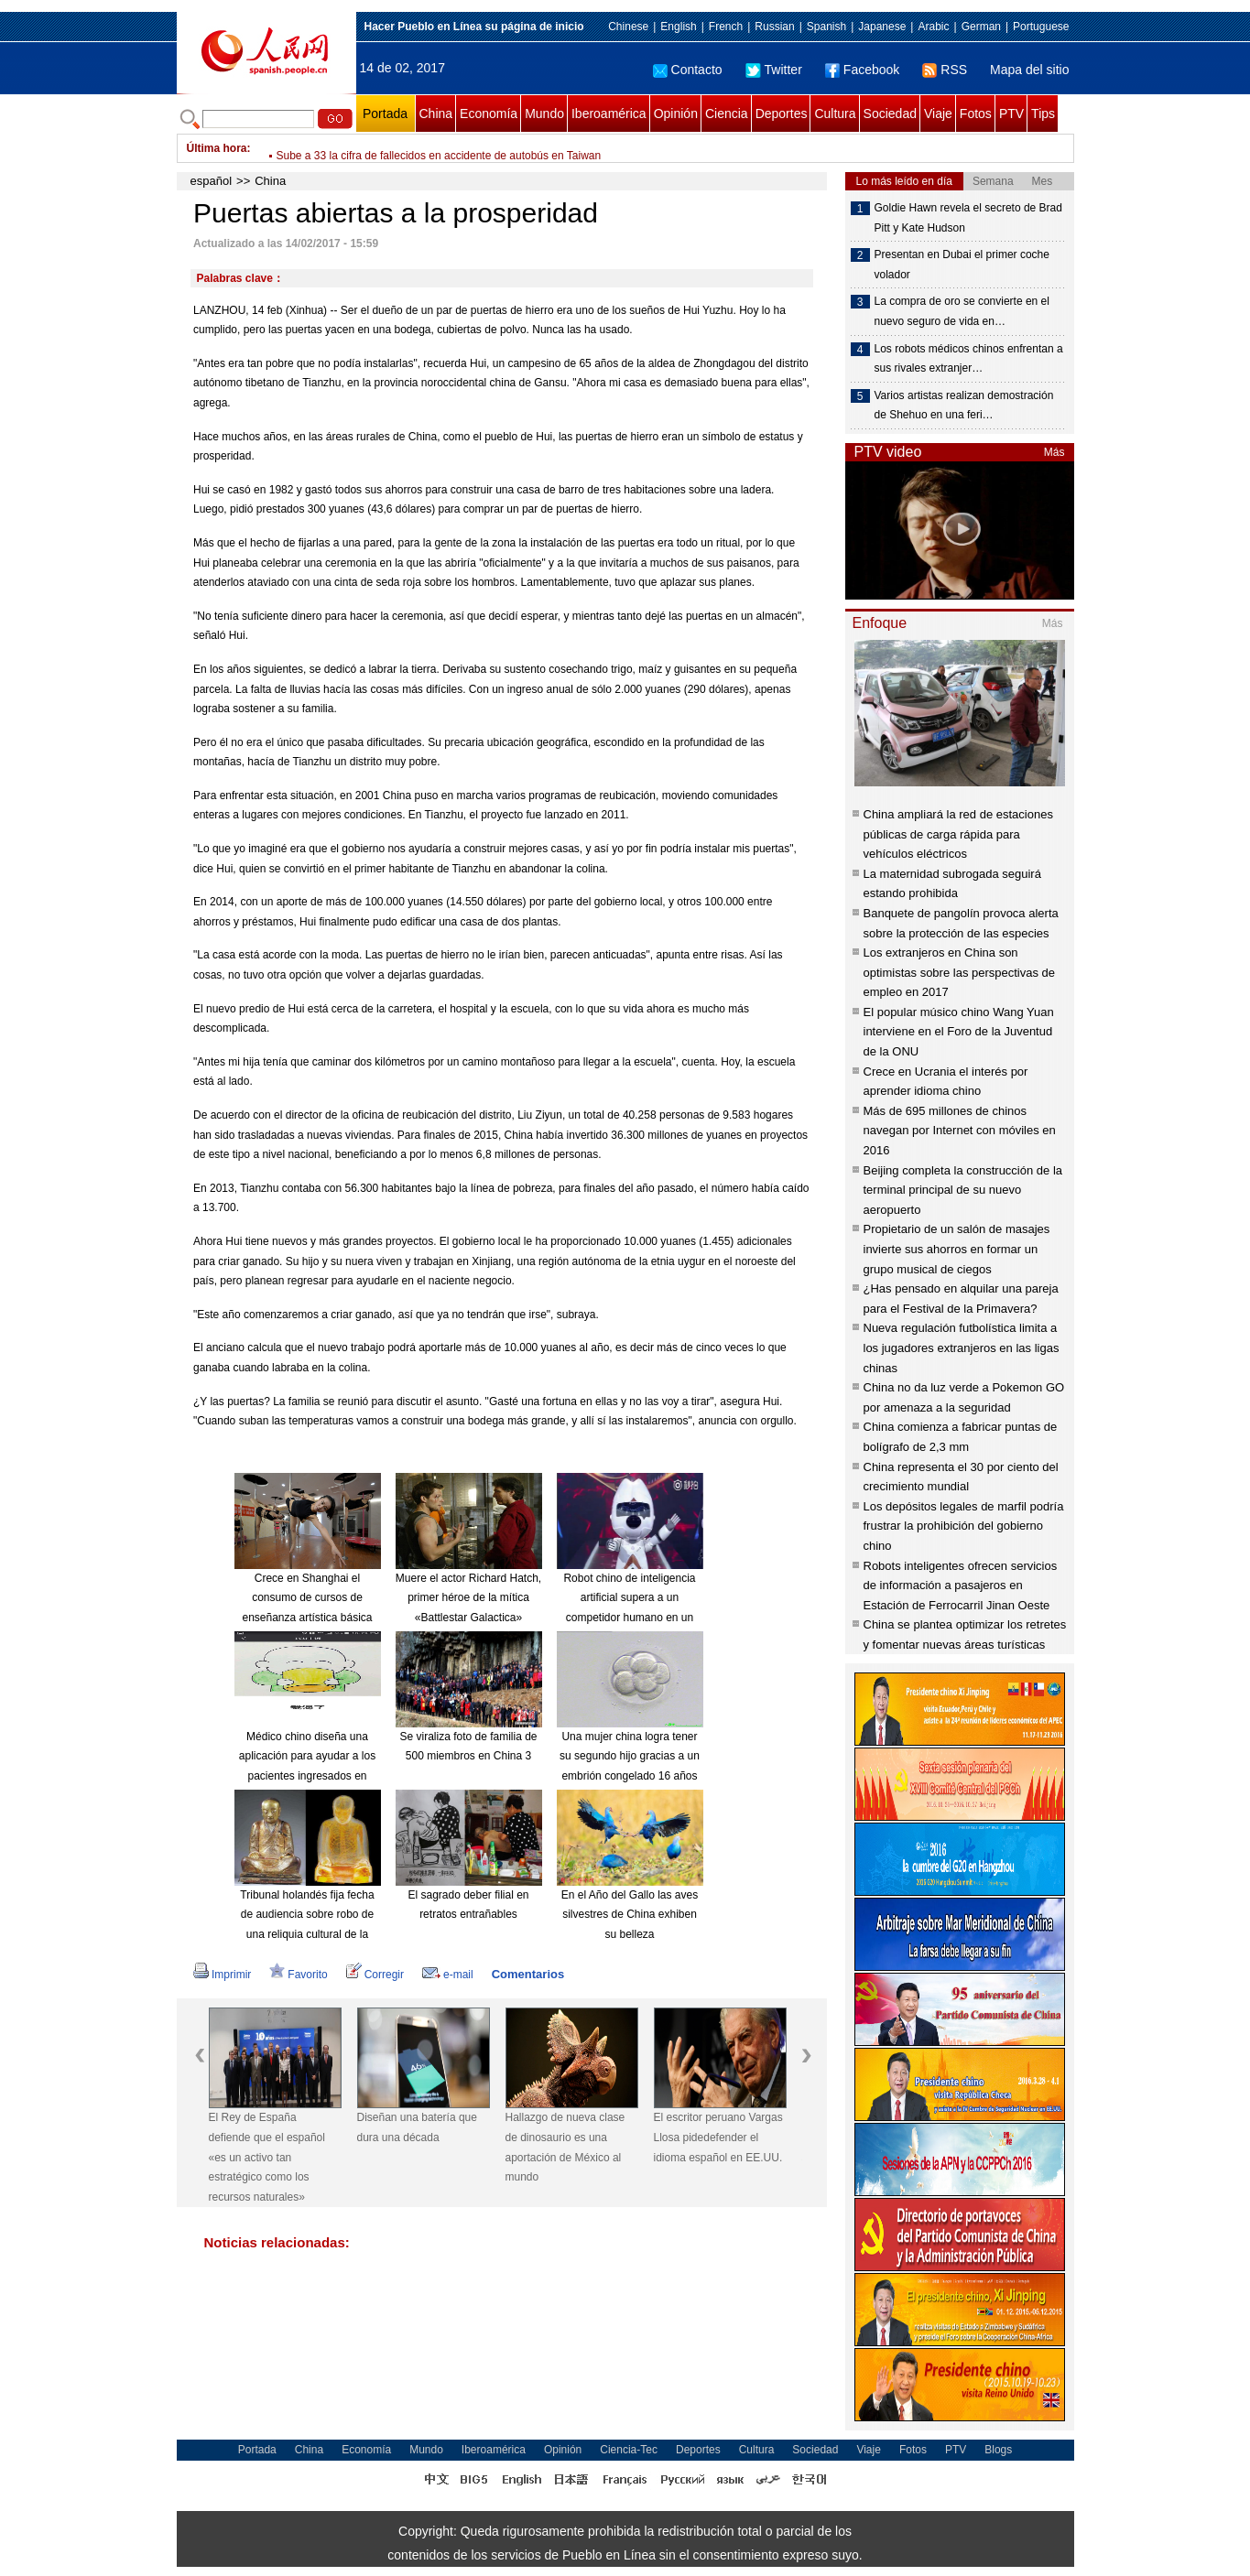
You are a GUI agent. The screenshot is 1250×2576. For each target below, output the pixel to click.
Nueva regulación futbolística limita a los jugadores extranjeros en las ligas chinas (962, 1347)
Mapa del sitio (1029, 69)
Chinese (628, 26)
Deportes (781, 113)
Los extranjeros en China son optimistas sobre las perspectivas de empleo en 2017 (960, 972)
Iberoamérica (609, 113)
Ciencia (726, 113)
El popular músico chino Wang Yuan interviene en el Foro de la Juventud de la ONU (959, 1031)
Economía (488, 113)
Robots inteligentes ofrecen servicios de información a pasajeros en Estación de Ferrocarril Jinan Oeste (961, 1585)
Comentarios (528, 1974)
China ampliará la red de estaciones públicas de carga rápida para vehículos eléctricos (958, 833)
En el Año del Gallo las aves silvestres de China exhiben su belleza (629, 1915)
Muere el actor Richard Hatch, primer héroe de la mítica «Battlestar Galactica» (468, 1598)
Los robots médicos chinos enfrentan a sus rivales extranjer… (969, 358)
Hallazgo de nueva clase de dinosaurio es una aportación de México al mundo (565, 2147)
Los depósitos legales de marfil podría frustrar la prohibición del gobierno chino (964, 1526)
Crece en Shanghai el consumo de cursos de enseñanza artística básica (307, 1598)
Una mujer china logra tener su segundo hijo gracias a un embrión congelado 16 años (630, 1756)
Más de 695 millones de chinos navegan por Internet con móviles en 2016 (960, 1130)
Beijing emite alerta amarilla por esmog (371, 148)
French (726, 26)
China (436, 113)
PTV (1011, 113)
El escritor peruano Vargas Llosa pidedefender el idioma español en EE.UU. (718, 2137)
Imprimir (222, 1974)
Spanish (826, 26)
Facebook (862, 69)
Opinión (676, 113)
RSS (944, 69)
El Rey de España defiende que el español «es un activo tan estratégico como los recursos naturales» (267, 2157)
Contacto (688, 69)
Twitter (773, 69)
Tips (1043, 113)
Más (1054, 452)
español (211, 181)
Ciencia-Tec (629, 2449)
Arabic (933, 26)
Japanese (882, 26)
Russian (774, 26)
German (981, 26)
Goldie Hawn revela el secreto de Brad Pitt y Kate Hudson (968, 217)
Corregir (375, 1974)
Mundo (544, 113)
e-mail (447, 1974)
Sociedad (890, 113)
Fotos (976, 113)
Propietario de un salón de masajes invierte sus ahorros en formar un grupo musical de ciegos (957, 1248)
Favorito (298, 1974)
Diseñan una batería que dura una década (417, 2127)
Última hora (217, 148)
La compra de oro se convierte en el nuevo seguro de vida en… (962, 311)
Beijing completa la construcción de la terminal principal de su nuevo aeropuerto (963, 1190)
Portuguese (1041, 26)
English (678, 26)
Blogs (998, 2449)
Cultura (834, 113)
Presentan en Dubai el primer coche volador (962, 264)
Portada (385, 113)
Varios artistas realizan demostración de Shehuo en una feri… (964, 405)
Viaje (938, 113)
